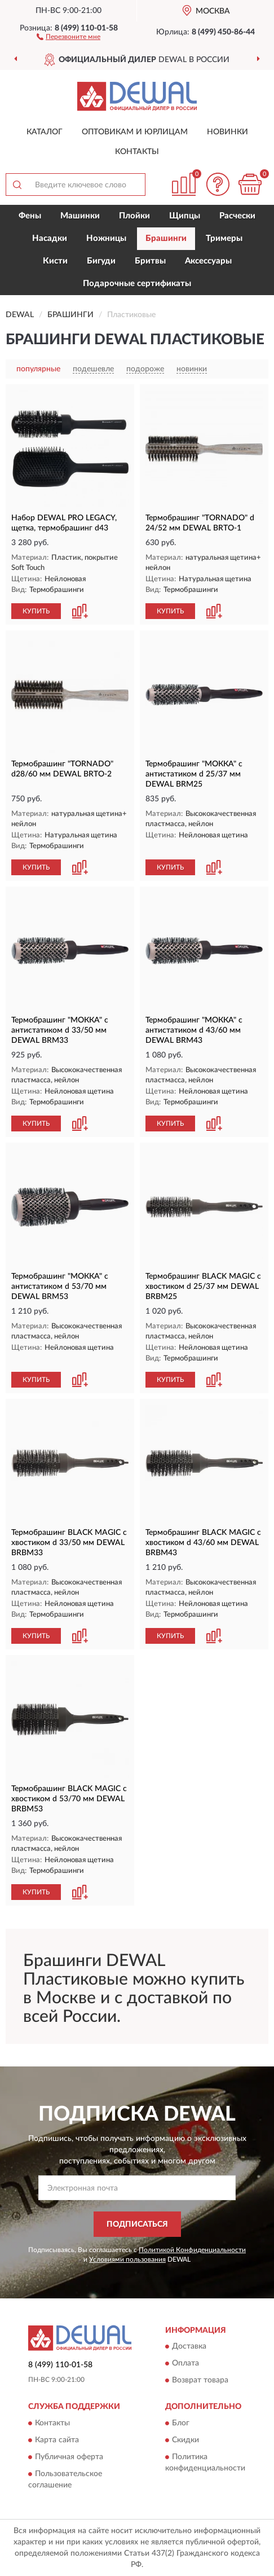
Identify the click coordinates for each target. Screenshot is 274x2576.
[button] (68, 36)
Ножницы (106, 238)
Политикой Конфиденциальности (192, 2249)
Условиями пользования (127, 2259)
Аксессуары (208, 261)
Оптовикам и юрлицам (135, 132)
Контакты (137, 152)
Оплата (185, 2364)
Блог (180, 2423)
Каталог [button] (44, 132)
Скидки (185, 2440)
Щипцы (184, 216)
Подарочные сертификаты (137, 283)
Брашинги (166, 238)
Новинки (227, 132)
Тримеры (224, 238)
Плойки (134, 216)
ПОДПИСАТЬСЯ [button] (137, 2224)
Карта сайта (57, 2440)
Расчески (237, 216)
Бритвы (150, 261)
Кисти (55, 261)
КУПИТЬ (36, 611)
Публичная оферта (69, 2457)
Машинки (80, 216)
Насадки (49, 238)
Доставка (189, 2347)
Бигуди (101, 261)
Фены (30, 216)
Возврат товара (200, 2381)
